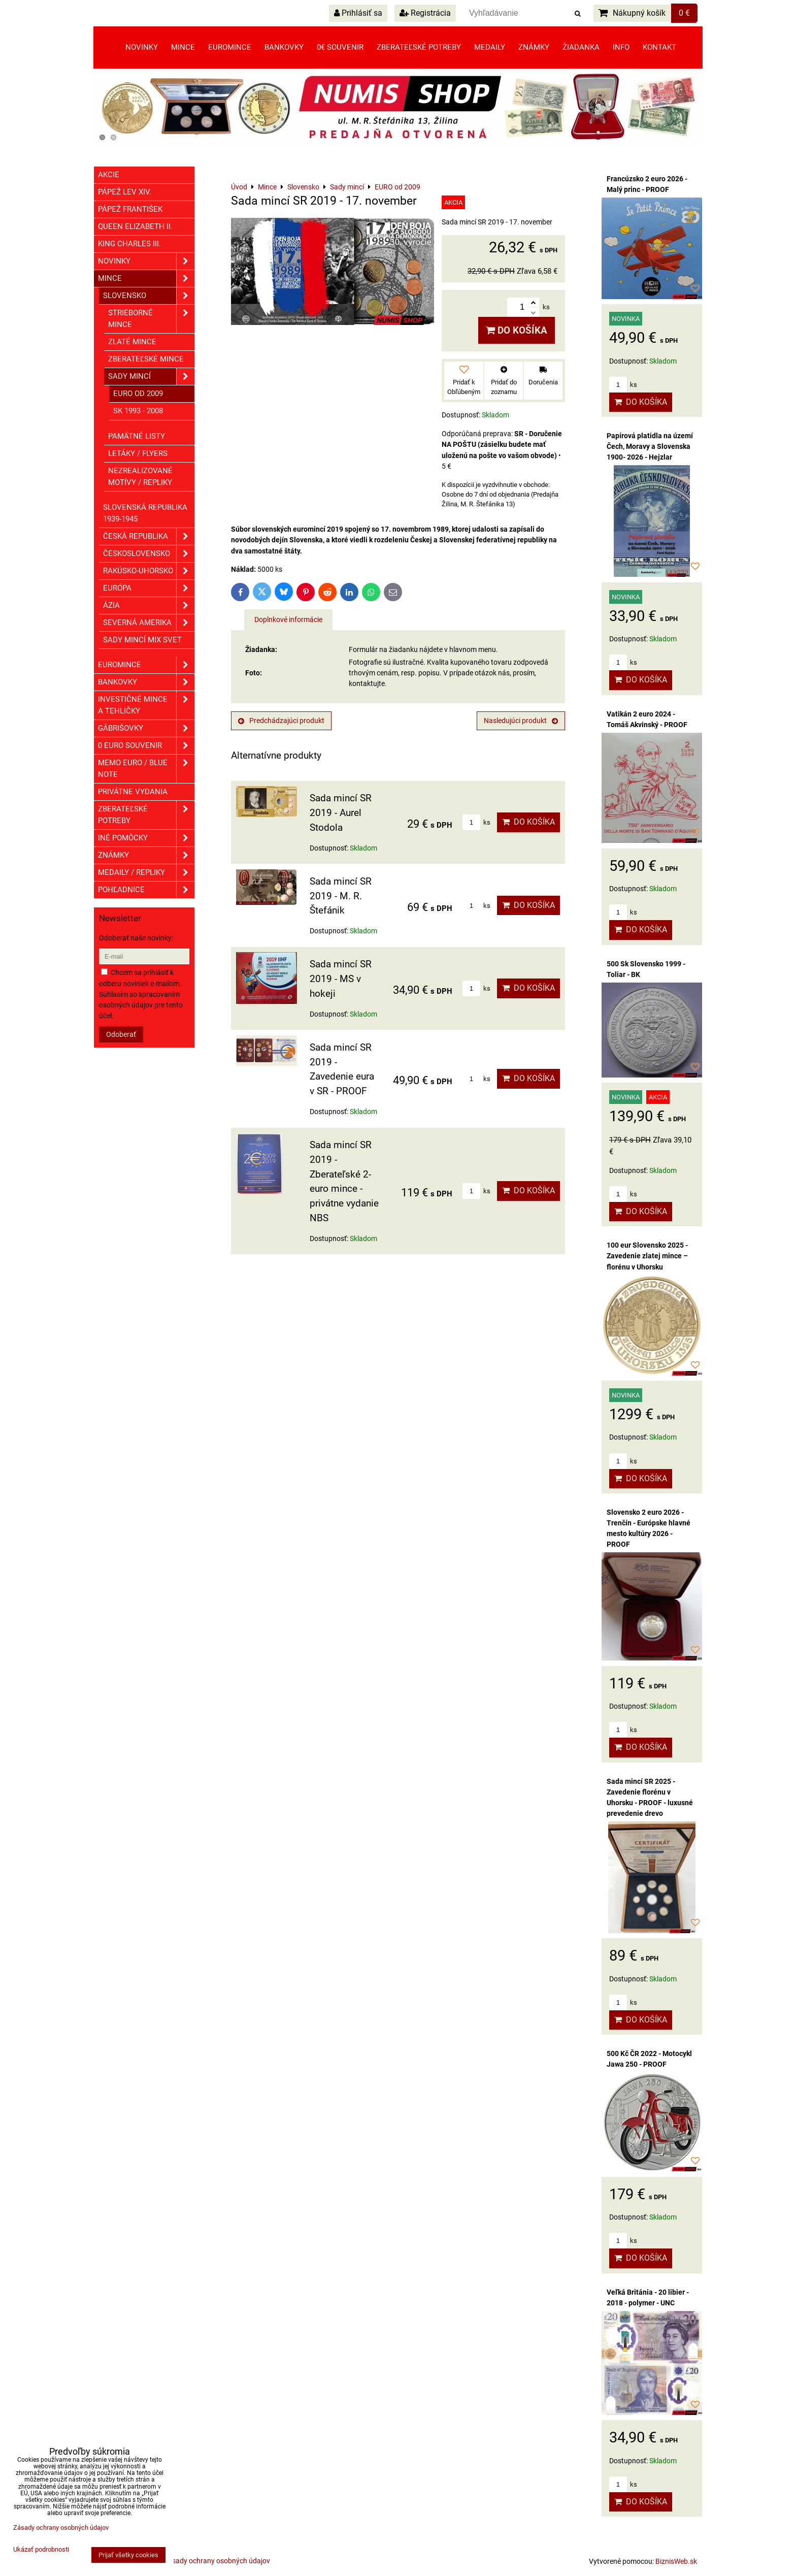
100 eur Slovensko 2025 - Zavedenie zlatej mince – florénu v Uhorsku (647, 1255)
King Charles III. (129, 243)
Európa (148, 588)
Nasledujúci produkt (521, 720)
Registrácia (425, 13)
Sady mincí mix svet (142, 639)
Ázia (148, 605)
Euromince (229, 47)
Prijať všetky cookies (128, 2555)
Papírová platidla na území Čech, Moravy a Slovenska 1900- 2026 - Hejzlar (650, 446)
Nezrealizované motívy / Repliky (140, 476)
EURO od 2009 (138, 393)
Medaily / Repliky (146, 872)
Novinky (141, 47)
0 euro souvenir (146, 745)
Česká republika (148, 536)
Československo (148, 553)
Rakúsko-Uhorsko (148, 571)
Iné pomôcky (146, 838)
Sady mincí (151, 376)
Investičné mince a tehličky (146, 705)
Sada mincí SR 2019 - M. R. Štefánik (341, 896)
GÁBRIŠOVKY (146, 728)
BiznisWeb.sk (676, 2561)
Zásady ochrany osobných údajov (217, 2561)
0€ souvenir (340, 47)
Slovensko (148, 295)
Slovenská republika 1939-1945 (145, 513)
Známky (533, 47)
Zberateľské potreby (419, 47)
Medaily (489, 47)
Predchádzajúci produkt (281, 720)
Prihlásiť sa (358, 13)
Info (621, 47)
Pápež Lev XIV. (124, 192)
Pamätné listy (136, 436)
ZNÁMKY (146, 855)
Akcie (108, 174)
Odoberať (121, 1034)
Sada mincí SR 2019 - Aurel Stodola (341, 812)
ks (476, 822)
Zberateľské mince (146, 359)
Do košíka (516, 330)
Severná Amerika (148, 622)
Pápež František (130, 209)
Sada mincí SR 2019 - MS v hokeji (341, 978)
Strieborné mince (151, 319)
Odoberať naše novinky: (136, 938)
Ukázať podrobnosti (41, 2549)
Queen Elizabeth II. (135, 226)
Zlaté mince (132, 341)
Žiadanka (581, 47)
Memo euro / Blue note (146, 769)
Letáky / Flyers (138, 453)
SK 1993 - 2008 (138, 410)
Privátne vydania (133, 791)
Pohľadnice (146, 890)
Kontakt (659, 47)
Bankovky (284, 47)
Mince (183, 47)
